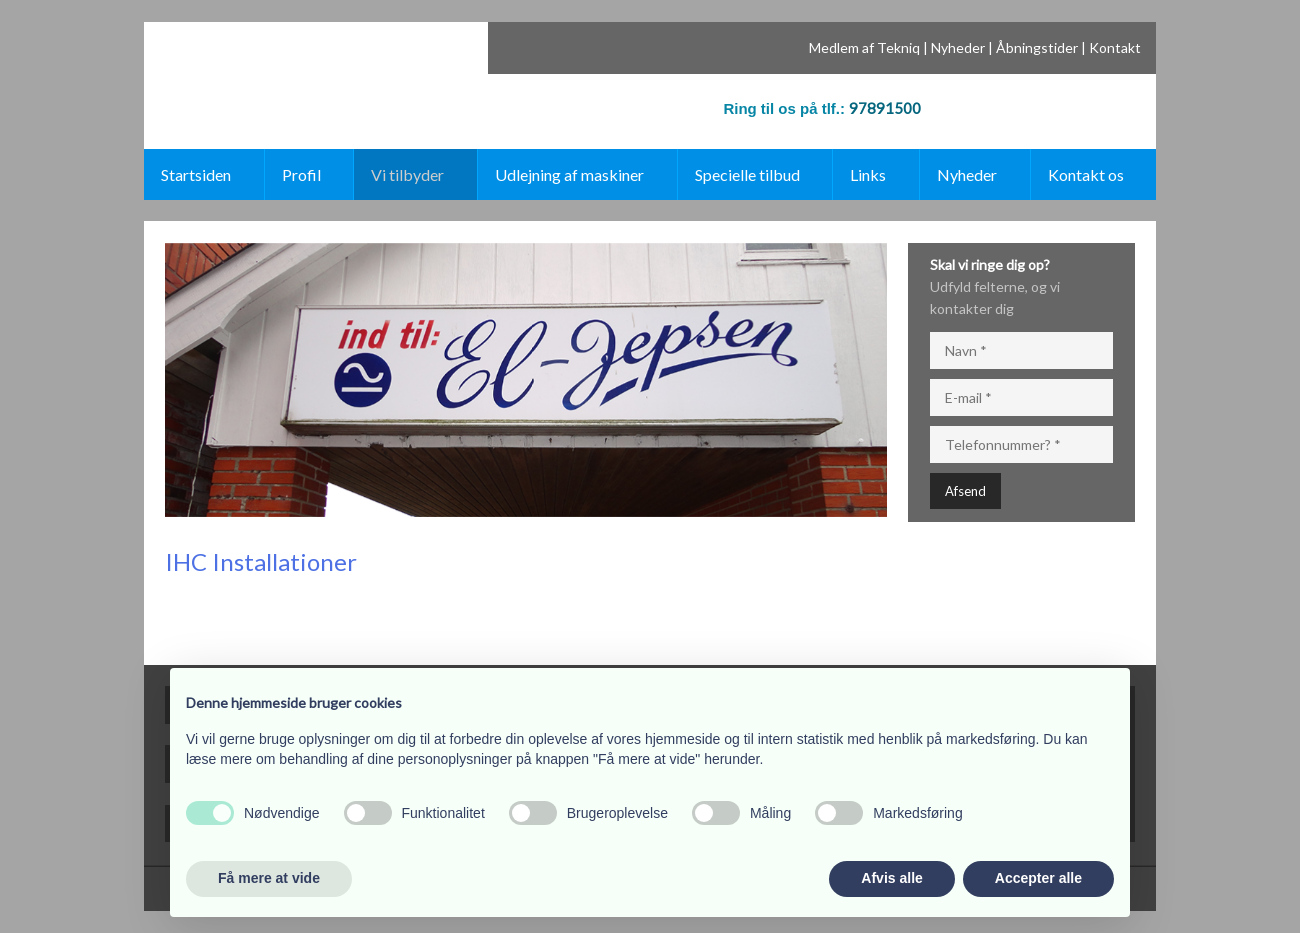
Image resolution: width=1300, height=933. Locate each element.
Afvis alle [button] (891, 878)
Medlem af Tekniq (864, 47)
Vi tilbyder (407, 174)
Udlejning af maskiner (569, 174)
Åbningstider (1037, 47)
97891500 (885, 108)
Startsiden (196, 174)
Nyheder (958, 47)
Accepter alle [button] (1038, 878)
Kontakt (1115, 47)
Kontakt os (1086, 174)
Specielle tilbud (747, 174)
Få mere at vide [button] (269, 878)
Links (868, 174)
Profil (301, 174)
